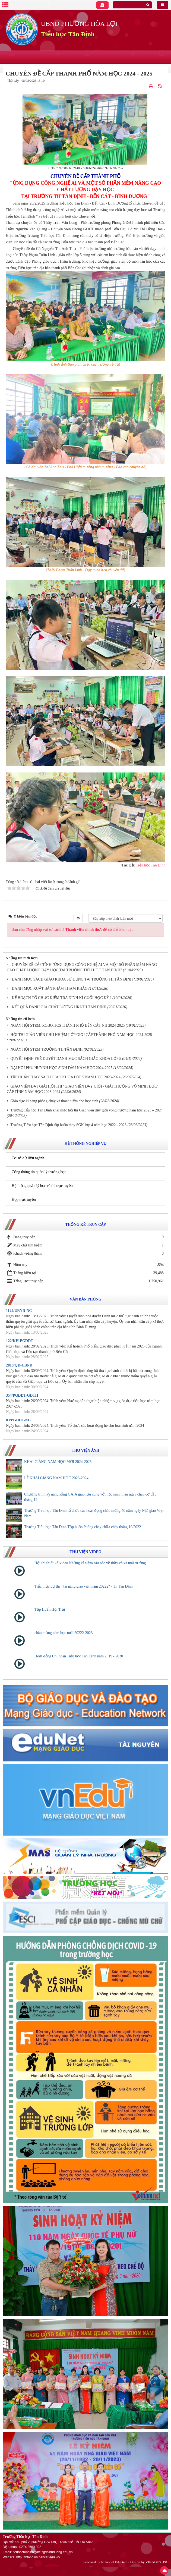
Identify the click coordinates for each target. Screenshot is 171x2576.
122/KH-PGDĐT (19, 1341)
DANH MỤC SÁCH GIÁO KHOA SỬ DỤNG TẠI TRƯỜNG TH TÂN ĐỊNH (72, 979)
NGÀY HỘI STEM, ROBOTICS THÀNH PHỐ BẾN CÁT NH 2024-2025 (68, 1025)
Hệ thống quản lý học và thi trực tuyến (42, 1186)
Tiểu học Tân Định (68, 34)
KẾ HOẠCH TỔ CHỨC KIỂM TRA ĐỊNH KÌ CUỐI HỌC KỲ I (62, 998)
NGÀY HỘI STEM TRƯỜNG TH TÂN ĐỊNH (47, 1049)
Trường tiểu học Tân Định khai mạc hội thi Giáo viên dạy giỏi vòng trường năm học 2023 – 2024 (87, 1110)
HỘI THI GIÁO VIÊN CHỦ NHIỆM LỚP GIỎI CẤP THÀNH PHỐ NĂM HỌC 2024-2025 (81, 1035)
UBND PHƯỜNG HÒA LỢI (79, 23)
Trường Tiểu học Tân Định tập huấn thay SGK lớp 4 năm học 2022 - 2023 (69, 1125)
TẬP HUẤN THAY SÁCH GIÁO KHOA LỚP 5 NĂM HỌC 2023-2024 (66, 1077)
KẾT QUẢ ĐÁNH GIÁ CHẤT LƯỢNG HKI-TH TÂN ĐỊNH (59, 1007)
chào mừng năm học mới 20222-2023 (63, 1633)
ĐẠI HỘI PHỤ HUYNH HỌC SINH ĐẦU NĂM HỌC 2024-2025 (62, 1068)
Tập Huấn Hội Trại (49, 1609)
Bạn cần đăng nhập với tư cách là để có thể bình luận (72, 930)
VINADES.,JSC (156, 2562)
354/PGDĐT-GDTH (22, 1395)
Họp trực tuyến (24, 1200)
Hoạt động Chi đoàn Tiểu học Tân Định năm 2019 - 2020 (78, 1656)
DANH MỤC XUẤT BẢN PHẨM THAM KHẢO (50, 989)
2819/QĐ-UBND (19, 1365)
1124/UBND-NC (19, 1311)
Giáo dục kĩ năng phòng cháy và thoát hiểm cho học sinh (54, 1101)
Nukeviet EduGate (114, 2562)
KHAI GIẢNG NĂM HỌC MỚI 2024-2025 (57, 1462)
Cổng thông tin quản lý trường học (39, 1172)
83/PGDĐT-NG (18, 1420)
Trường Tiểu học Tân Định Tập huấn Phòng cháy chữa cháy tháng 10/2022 (82, 1527)
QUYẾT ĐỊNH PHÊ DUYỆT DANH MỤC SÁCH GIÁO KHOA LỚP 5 (66, 1059)
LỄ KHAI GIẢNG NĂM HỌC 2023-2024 (56, 1478)
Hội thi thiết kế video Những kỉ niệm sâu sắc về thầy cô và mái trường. (90, 1563)
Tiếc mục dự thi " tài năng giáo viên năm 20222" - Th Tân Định (83, 1586)
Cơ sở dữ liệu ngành (28, 1158)
